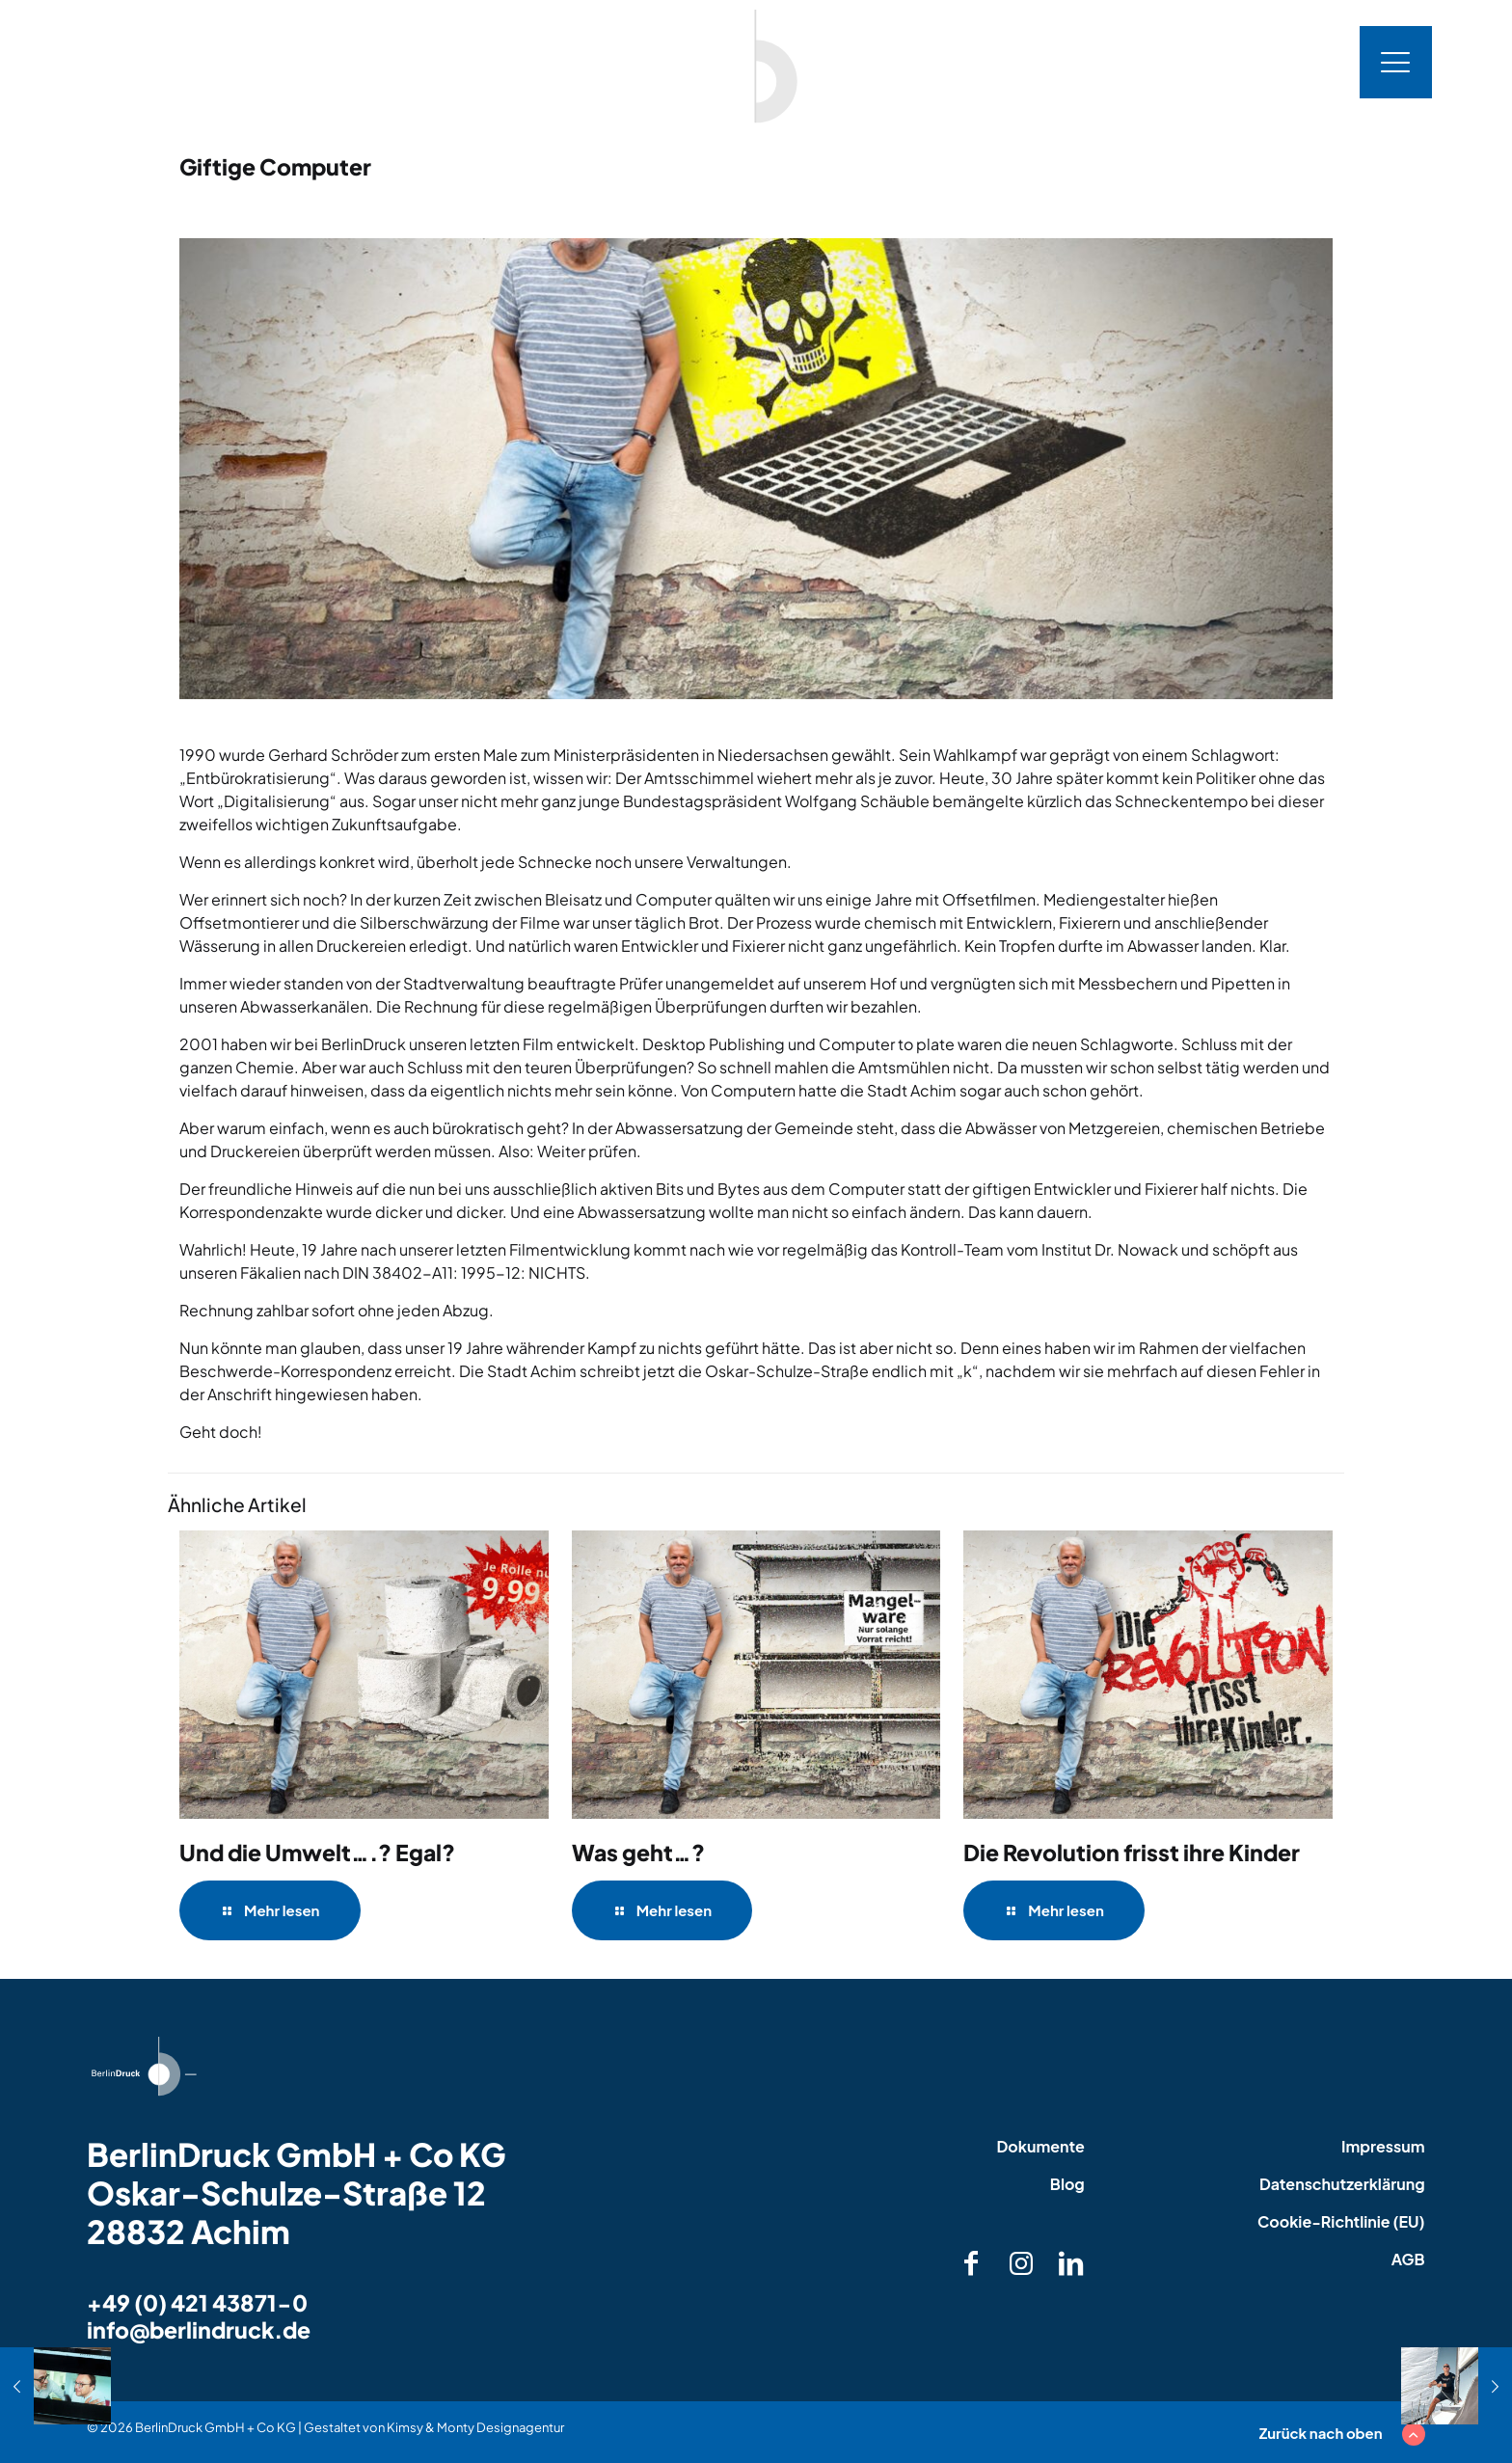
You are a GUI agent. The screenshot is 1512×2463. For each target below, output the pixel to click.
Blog (1067, 2184)
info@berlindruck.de (198, 2329)
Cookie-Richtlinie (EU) (1341, 2221)
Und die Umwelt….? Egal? (317, 1852)
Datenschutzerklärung (1342, 2184)
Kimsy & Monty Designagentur (475, 2427)
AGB (1408, 2259)
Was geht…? (638, 1852)
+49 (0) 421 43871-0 (197, 2302)
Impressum (1383, 2146)
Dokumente (1040, 2146)
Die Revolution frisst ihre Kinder (1131, 1852)
